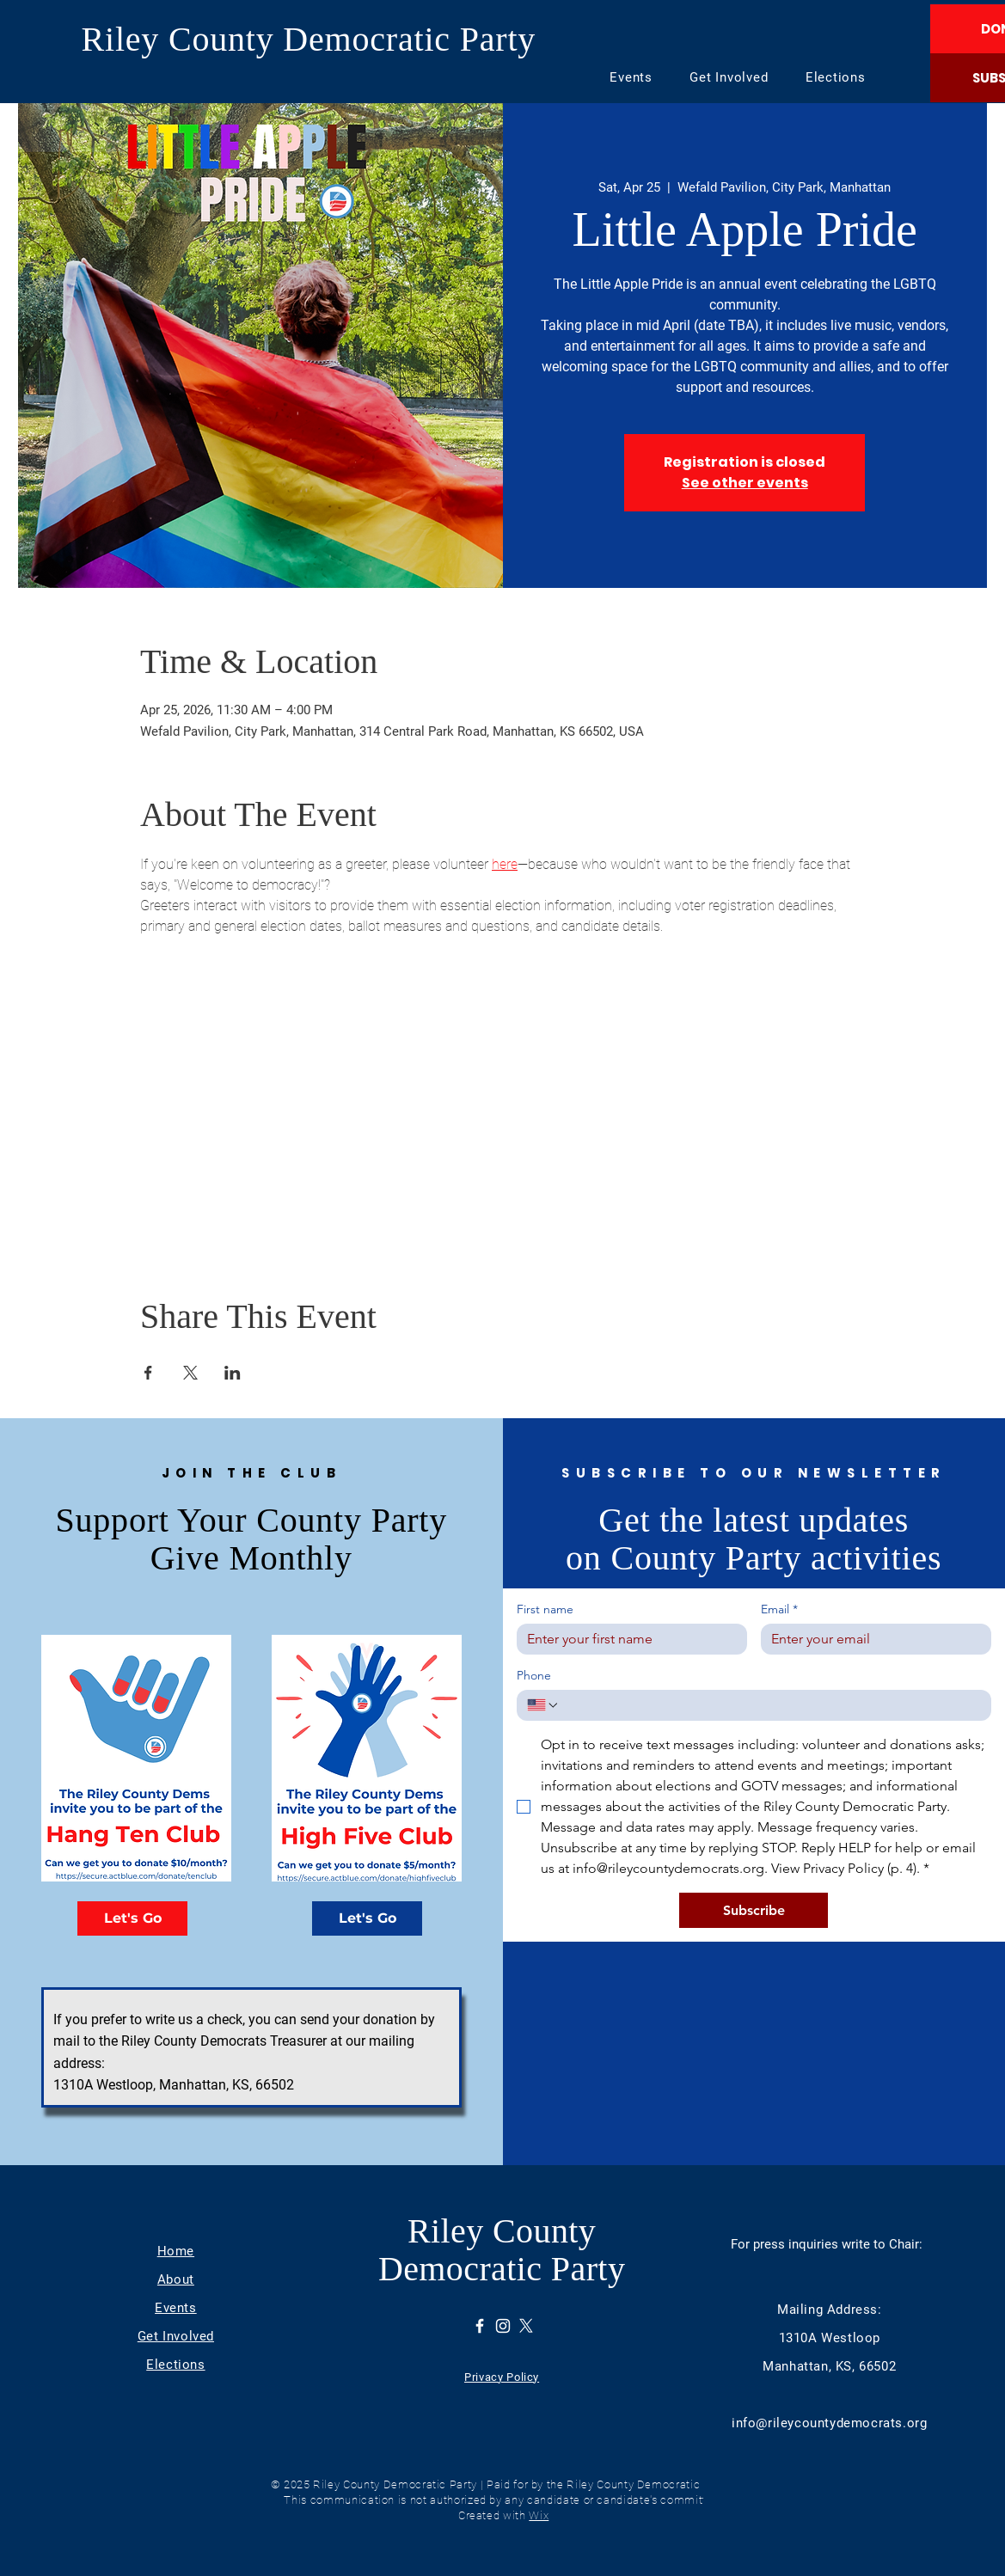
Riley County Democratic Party (309, 39)
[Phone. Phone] (770, 1705)
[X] (526, 2325)
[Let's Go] (132, 1918)
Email (779, 1609)
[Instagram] (502, 2325)
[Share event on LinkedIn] (232, 1373)
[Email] (871, 1639)
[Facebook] (479, 2325)
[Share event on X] (190, 1373)
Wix (538, 2515)
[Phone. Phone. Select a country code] (543, 1705)
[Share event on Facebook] (148, 1373)
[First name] (627, 1639)
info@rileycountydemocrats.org (829, 2423)
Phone (534, 1675)
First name (545, 1609)
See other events (745, 483)
